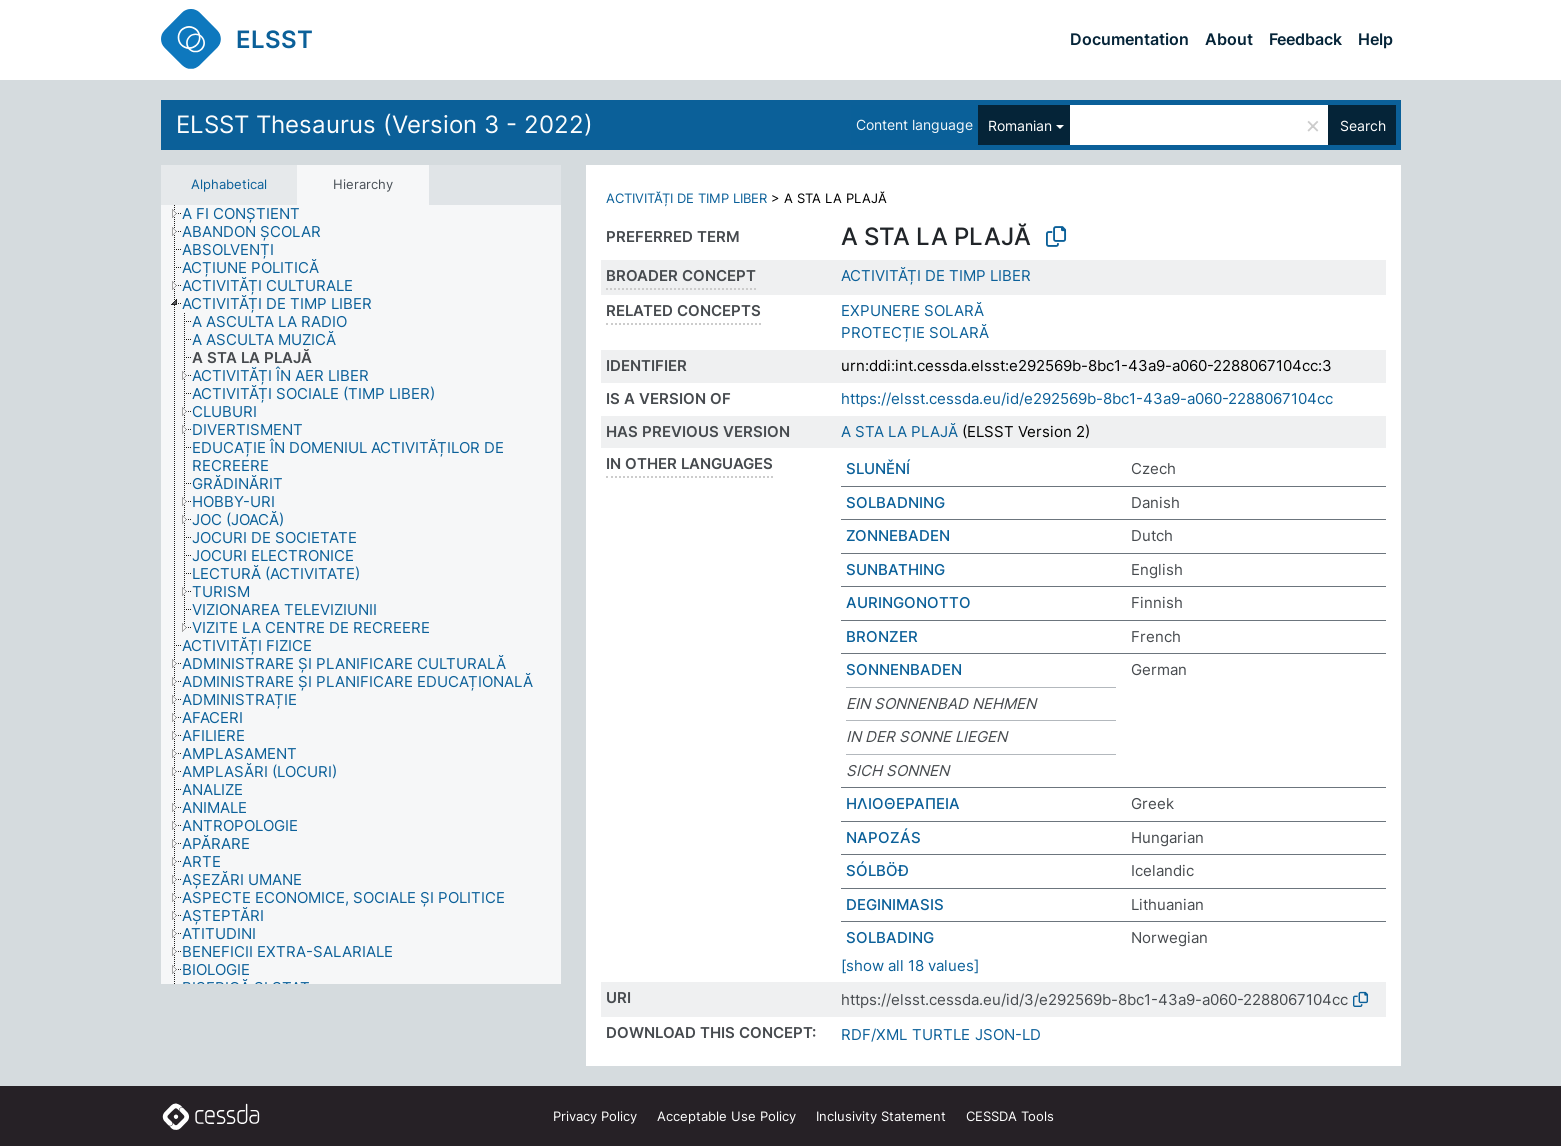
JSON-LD (1008, 1034)
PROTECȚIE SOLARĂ (915, 332)
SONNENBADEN (904, 669)
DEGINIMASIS (895, 904)
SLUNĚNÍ (878, 468)
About (1229, 39)
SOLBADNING (895, 502)
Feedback (1305, 39)
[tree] (361, 595)
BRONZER (882, 636)
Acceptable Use (726, 1116)
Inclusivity (881, 1116)
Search (1363, 125)
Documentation (1129, 39)
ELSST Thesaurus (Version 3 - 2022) (384, 124)
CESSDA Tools (1010, 1116)
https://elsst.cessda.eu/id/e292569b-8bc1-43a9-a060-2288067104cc (1087, 398)
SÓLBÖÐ (877, 870)
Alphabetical (229, 184)
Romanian (1020, 125)
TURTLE (941, 1034)
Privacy (595, 1116)
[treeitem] (249, 214)
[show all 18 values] (910, 965)
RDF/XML (874, 1034)
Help (1375, 39)
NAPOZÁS (883, 837)
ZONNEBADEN (898, 535)
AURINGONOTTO (908, 602)
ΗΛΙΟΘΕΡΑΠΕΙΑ (903, 803)
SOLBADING (890, 937)
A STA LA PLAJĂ (899, 431)
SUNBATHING (895, 569)
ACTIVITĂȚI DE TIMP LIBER (686, 198)
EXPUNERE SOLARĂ (912, 310)
